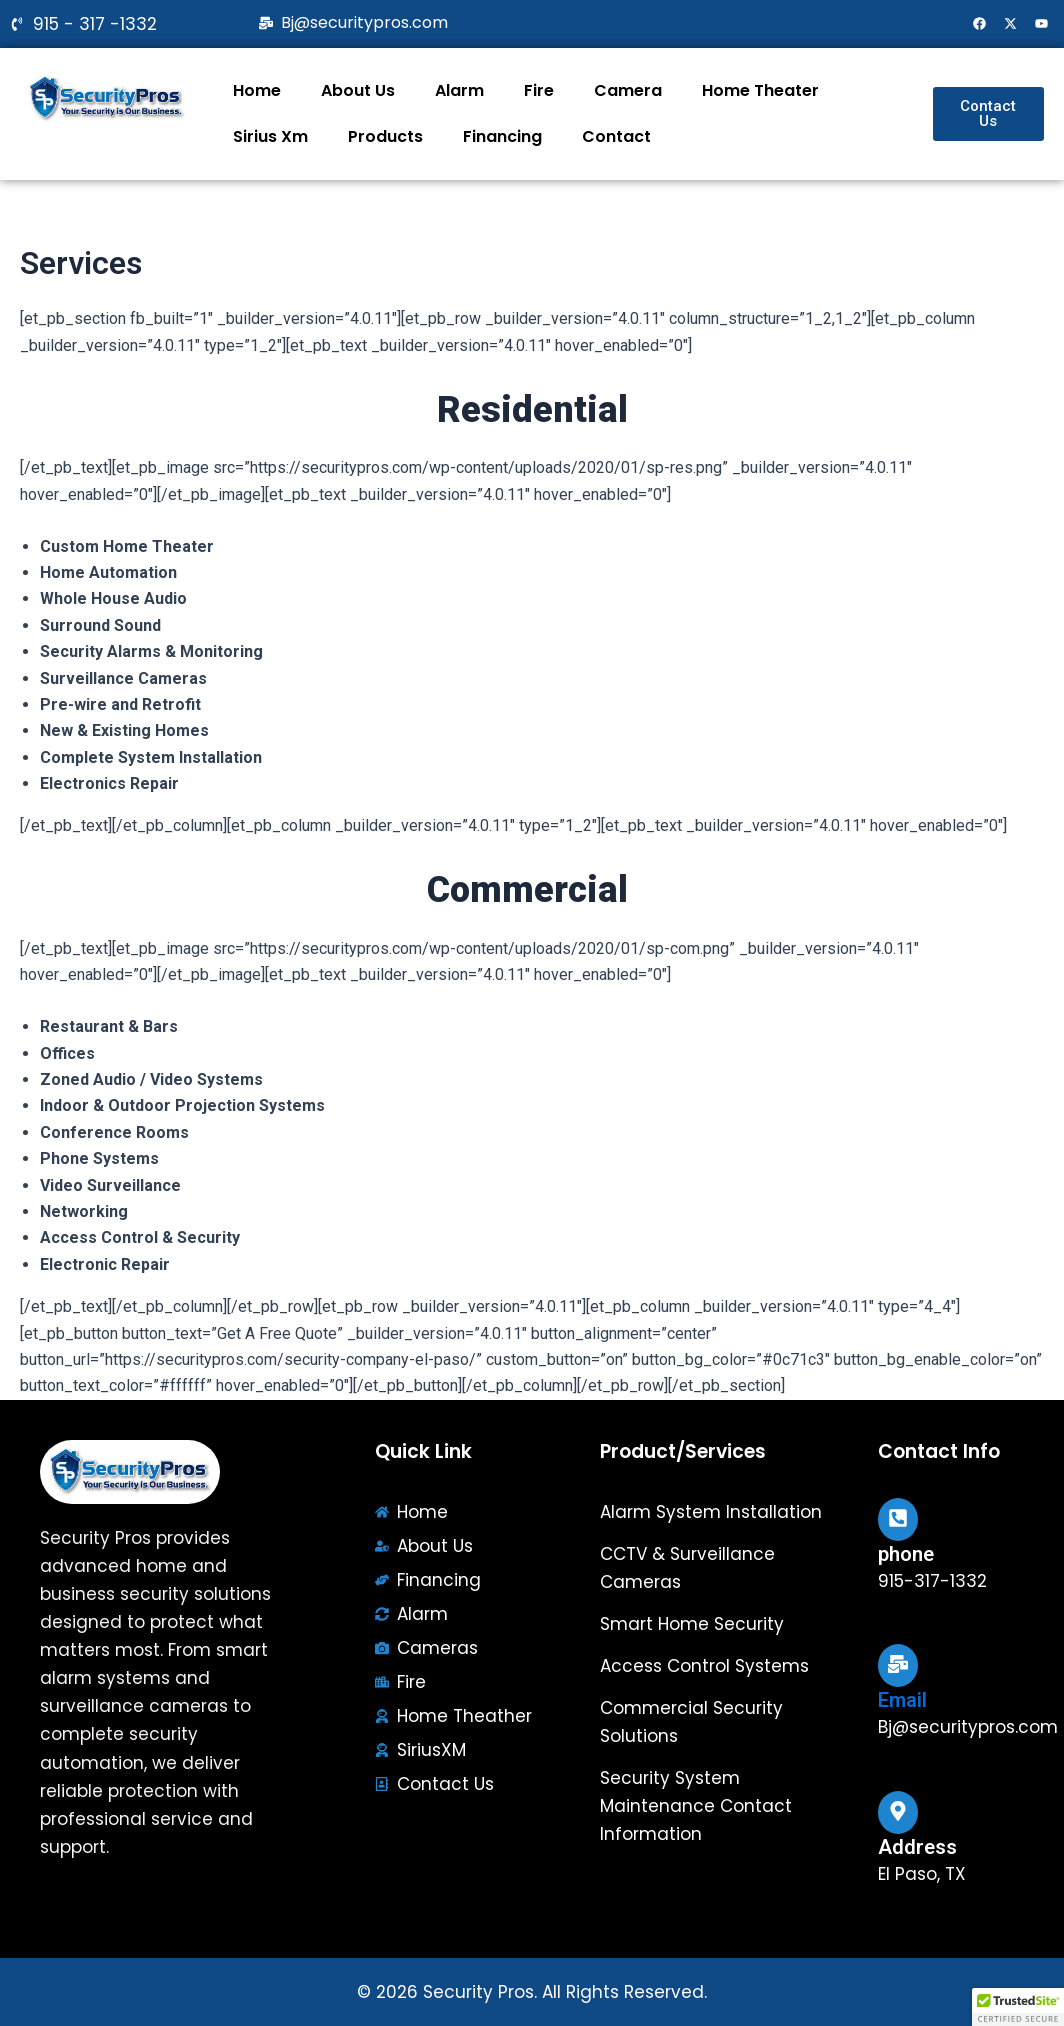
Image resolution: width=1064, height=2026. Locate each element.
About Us (358, 90)
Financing (502, 136)
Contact (616, 136)
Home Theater (760, 90)
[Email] (898, 1665)
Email (902, 1700)
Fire (539, 90)
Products (385, 136)
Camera (628, 90)
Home (257, 90)
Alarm (459, 90)
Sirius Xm (270, 136)
